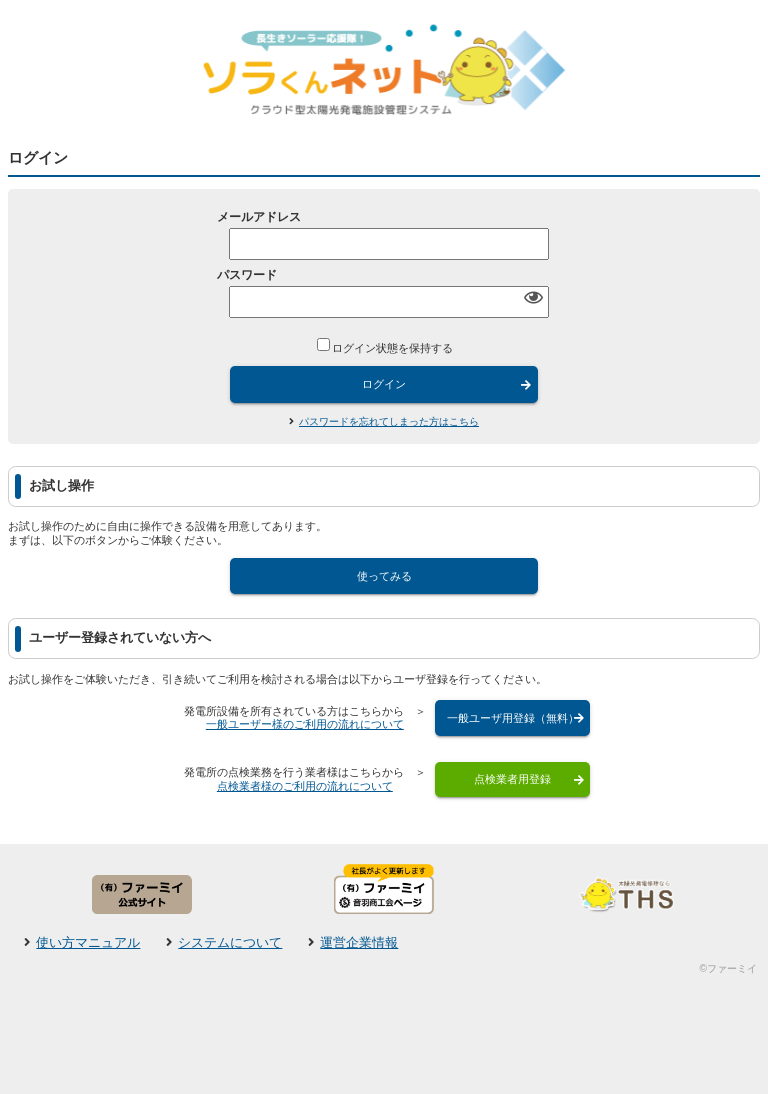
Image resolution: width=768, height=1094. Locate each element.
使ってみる (384, 576)
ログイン (384, 384)
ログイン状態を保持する (392, 347)
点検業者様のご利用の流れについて (305, 786)
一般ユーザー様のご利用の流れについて (305, 724)
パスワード (247, 275)
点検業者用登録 (512, 779)
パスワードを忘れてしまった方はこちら (389, 421)
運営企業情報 (359, 942)
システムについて (230, 942)
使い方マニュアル (88, 942)
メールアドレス (259, 217)
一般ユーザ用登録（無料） (513, 718)
